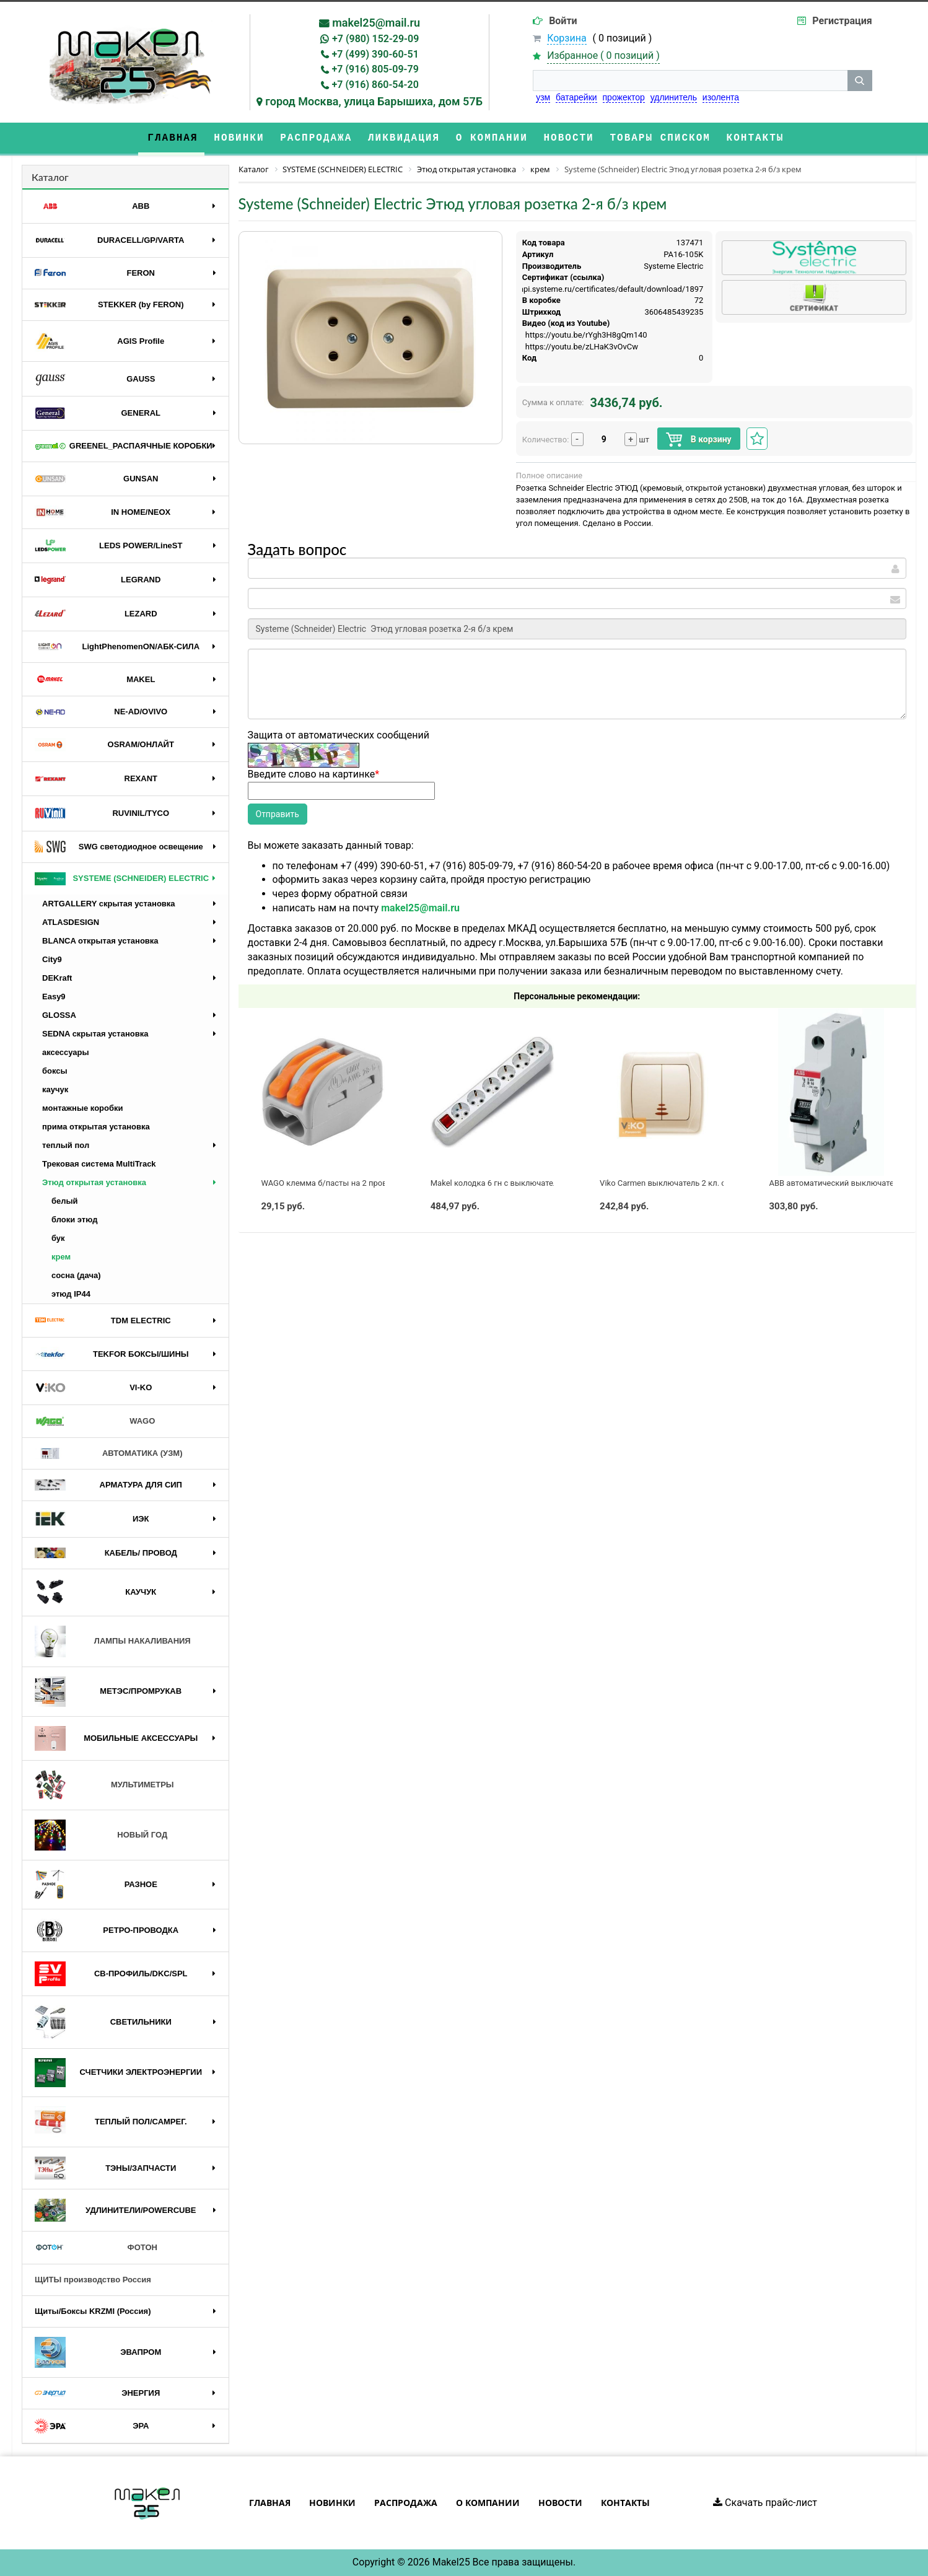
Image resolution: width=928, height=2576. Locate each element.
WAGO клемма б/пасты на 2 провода (330, 1183)
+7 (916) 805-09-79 (375, 69)
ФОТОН (96, 2247)
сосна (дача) (76, 1275)
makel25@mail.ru (376, 22)
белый (64, 1201)
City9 (52, 959)
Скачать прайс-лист (765, 2502)
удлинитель (673, 97)
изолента (721, 97)
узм (543, 97)
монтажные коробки (82, 1108)
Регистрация (842, 21)
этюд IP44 (70, 1294)
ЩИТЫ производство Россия (93, 2279)
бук (58, 1238)
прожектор (624, 97)
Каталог (50, 177)
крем (61, 1256)
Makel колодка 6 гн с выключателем (499, 1183)
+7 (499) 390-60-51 (375, 54)
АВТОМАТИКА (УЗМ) (109, 1454)
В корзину (698, 439)
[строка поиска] (690, 80)
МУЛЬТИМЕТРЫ (104, 1785)
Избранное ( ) (603, 56)
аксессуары (65, 1052)
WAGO (95, 1421)
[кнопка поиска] (859, 80)
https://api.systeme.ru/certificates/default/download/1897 (598, 289)
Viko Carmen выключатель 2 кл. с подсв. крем (686, 1183)
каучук (55, 1089)
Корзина (566, 38)
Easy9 (54, 996)
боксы (55, 1071)
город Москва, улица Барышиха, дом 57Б (374, 101)
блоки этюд (74, 1219)
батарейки (576, 97)
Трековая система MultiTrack (99, 1163)
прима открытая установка (96, 1126)
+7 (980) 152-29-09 (375, 39)
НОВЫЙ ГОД (101, 1835)
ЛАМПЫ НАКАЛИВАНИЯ (113, 1641)
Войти (563, 21)
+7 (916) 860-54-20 (375, 84)
